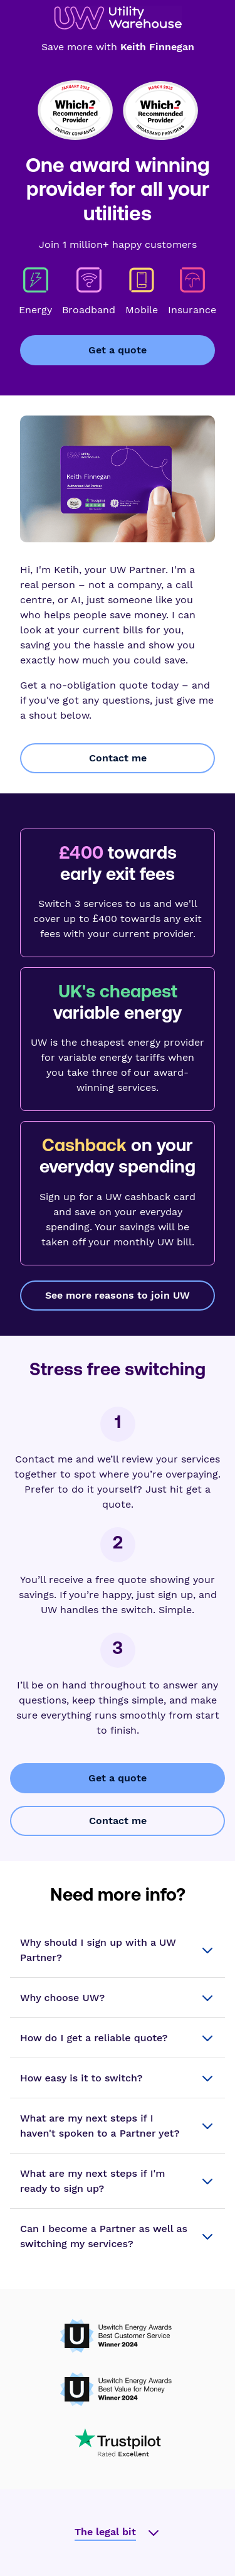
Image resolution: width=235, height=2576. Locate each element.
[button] (117, 1950)
